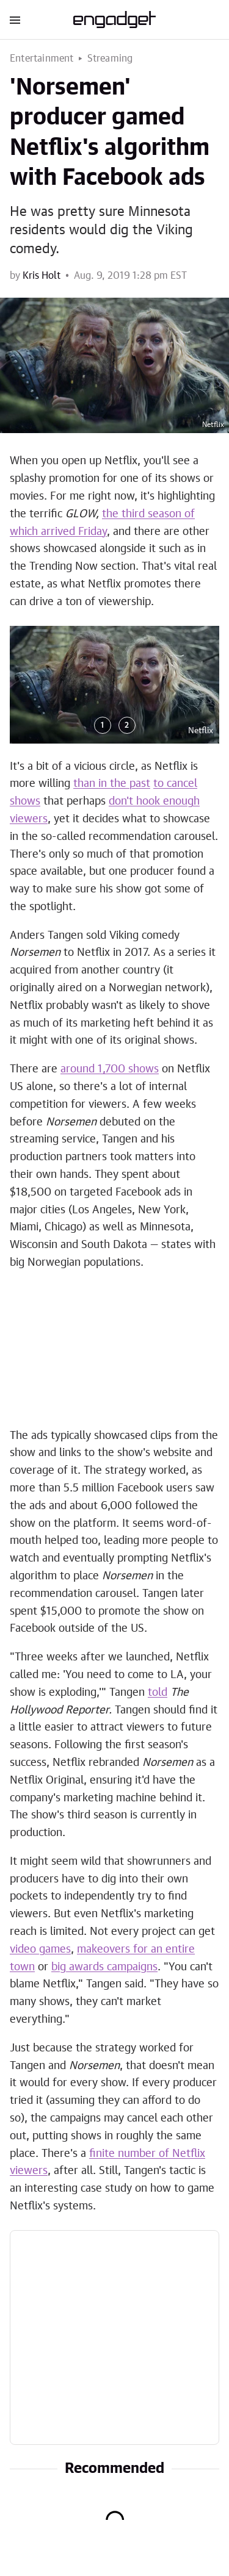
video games (40, 1949)
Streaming (110, 58)
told (157, 1692)
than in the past (111, 783)
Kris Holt (41, 276)
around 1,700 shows (109, 1069)
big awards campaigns (104, 1967)
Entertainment (42, 58)
